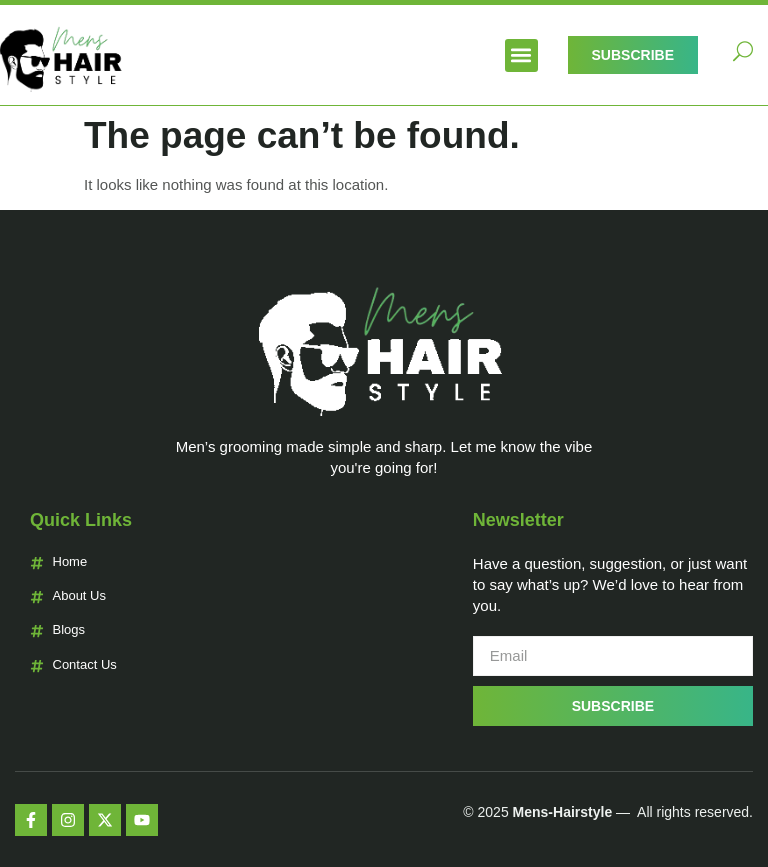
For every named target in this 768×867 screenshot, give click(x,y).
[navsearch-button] (743, 55)
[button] (521, 55)
